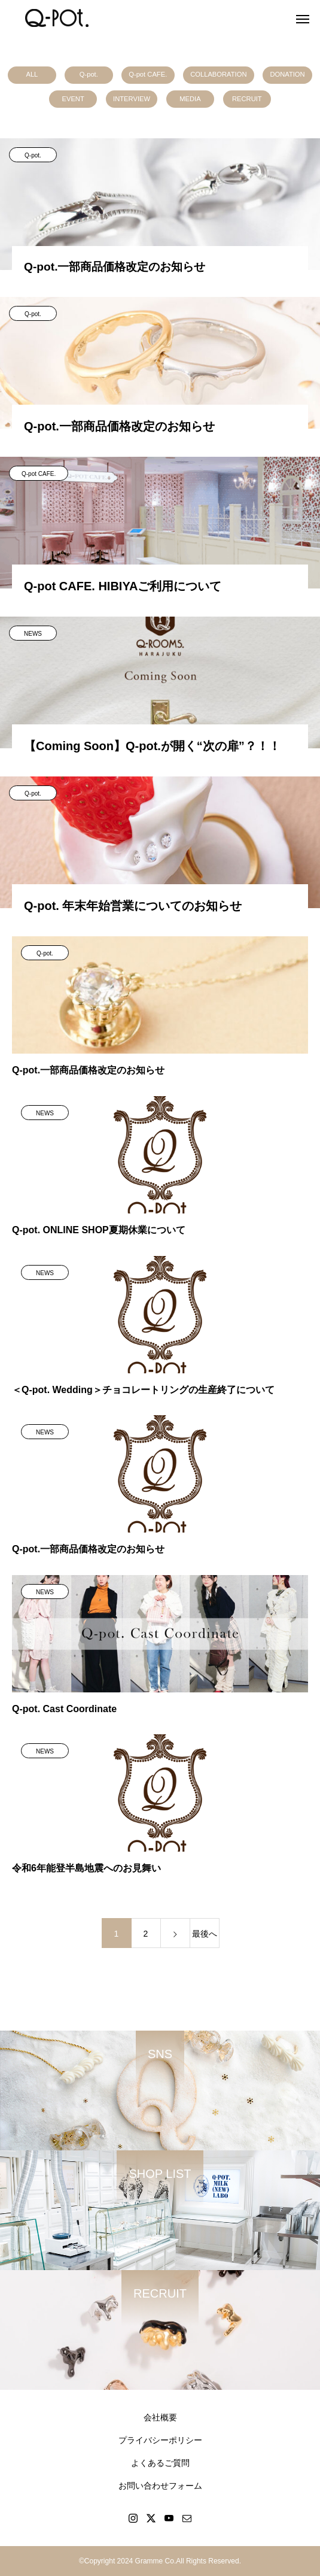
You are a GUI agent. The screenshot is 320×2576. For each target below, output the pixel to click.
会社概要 (160, 2417)
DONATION (287, 74)
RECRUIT (247, 98)
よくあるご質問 (160, 2463)
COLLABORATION (218, 74)
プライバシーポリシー (160, 2440)
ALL (32, 74)
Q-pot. (89, 74)
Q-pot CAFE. (148, 74)
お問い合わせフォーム (160, 2485)
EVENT (73, 98)
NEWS (33, 633)
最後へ (204, 1933)
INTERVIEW (131, 98)
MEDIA (189, 98)
